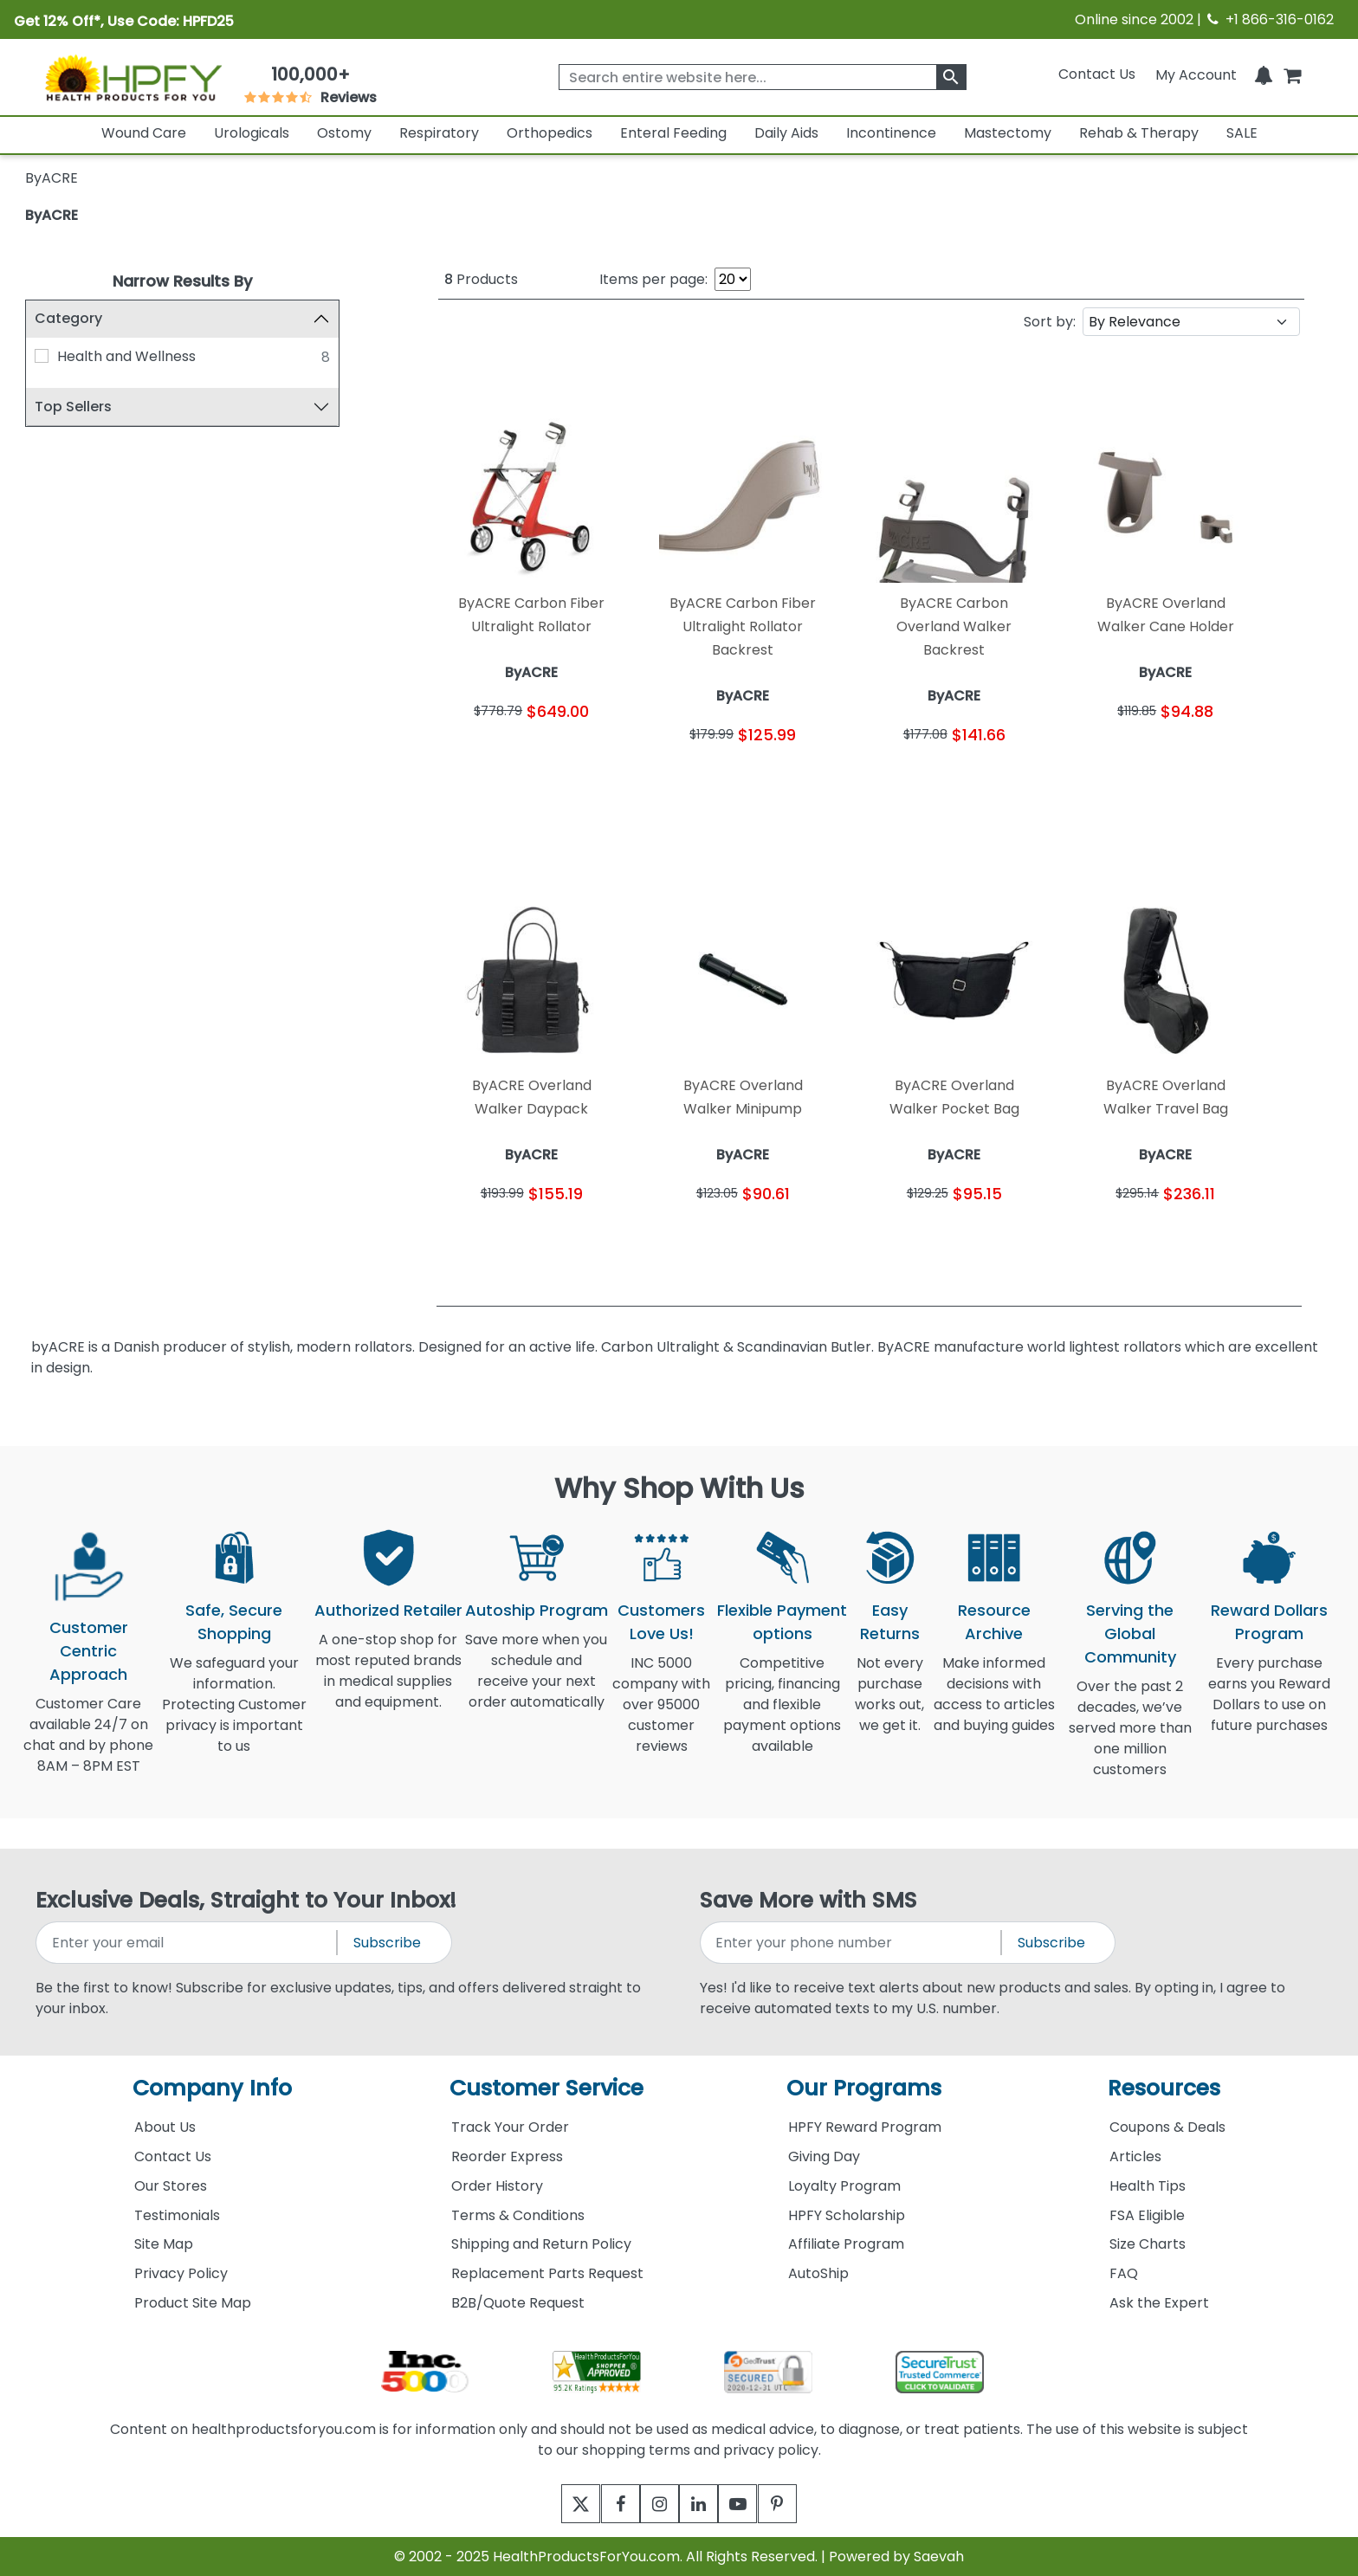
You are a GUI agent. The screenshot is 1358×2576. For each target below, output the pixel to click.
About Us (165, 2127)
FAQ (1123, 2273)
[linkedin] (702, 2503)
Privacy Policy (181, 2273)
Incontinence (891, 133)
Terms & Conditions (518, 2215)
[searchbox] (762, 77)
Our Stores (170, 2186)
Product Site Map (192, 2303)
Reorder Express (507, 2156)
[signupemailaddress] (188, 1942)
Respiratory (439, 133)
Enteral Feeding (673, 133)
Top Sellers (73, 406)
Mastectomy (1007, 133)
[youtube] (750, 2503)
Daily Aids (786, 133)
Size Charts (1147, 2244)
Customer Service (546, 2088)
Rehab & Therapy (1139, 133)
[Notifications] (1263, 74)
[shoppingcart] (1292, 74)
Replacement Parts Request (547, 2273)
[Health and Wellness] (41, 356)
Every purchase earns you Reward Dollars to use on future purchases (1269, 1704)
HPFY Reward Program (864, 2127)
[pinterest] (798, 2503)
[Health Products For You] (133, 77)
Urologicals (251, 133)
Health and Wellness (126, 356)
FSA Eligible (1147, 2215)
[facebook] (607, 2503)
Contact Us (1096, 74)
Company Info (212, 2088)
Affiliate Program (846, 2244)
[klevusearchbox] (951, 77)
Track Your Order (510, 2127)
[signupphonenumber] (852, 1942)
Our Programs (863, 2088)
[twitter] (559, 2503)
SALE (1242, 133)
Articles (1135, 2156)
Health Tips (1147, 2186)
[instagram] (655, 2503)
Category (68, 318)
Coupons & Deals (1167, 2127)
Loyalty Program (844, 2186)
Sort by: (1050, 322)
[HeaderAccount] (1196, 74)
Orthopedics (549, 133)
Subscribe (387, 1943)
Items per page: (653, 279)
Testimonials (177, 2215)
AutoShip (818, 2273)
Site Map (163, 2244)
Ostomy (344, 133)
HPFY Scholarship (846, 2215)
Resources (1164, 2088)
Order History (497, 2186)
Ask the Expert (1159, 2303)
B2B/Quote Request (518, 2303)
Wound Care (143, 133)
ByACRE (51, 215)
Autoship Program (536, 1610)
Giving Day (824, 2156)
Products (481, 279)
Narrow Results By (182, 281)
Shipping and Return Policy (541, 2244)
